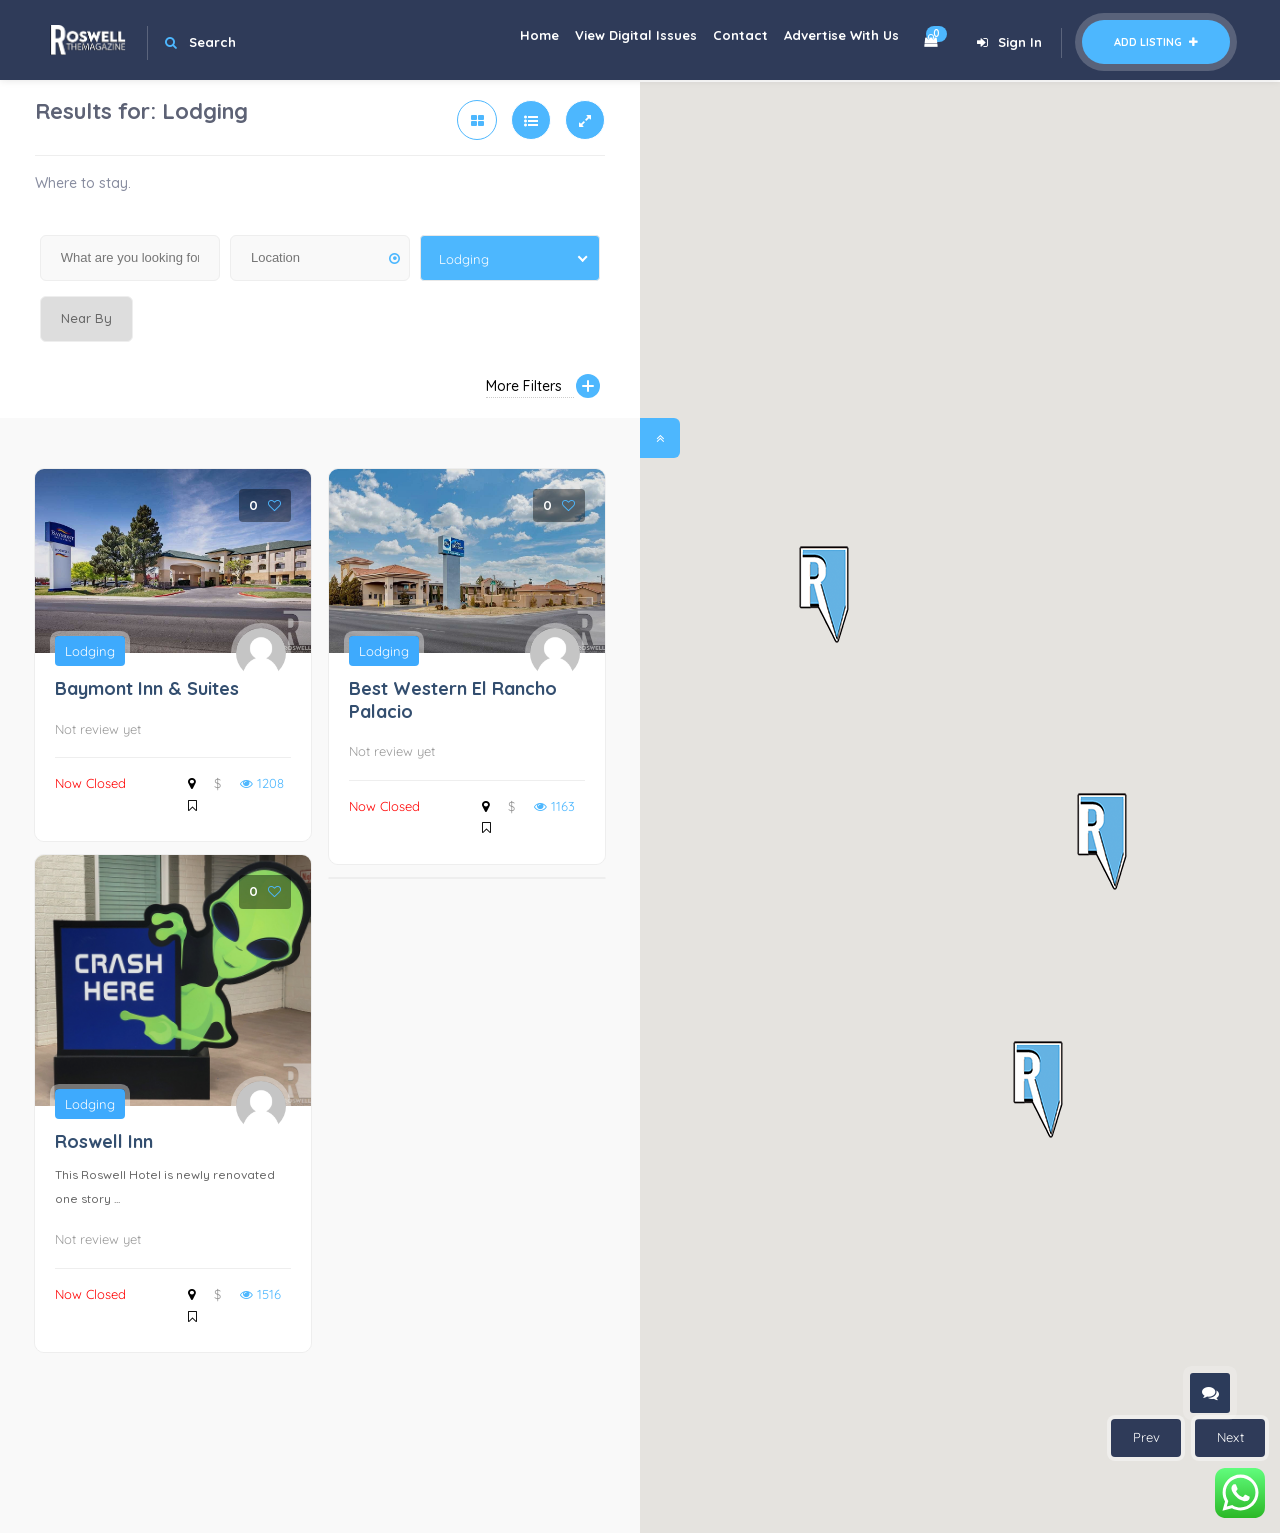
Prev (1146, 1437)
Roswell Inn (104, 1141)
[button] (824, 595)
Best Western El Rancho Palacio (453, 700)
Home (504, 40)
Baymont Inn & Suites (147, 688)
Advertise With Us (836, 40)
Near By (86, 318)
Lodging (90, 651)
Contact (725, 40)
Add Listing (1156, 42)
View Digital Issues (611, 40)
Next (1230, 1437)
